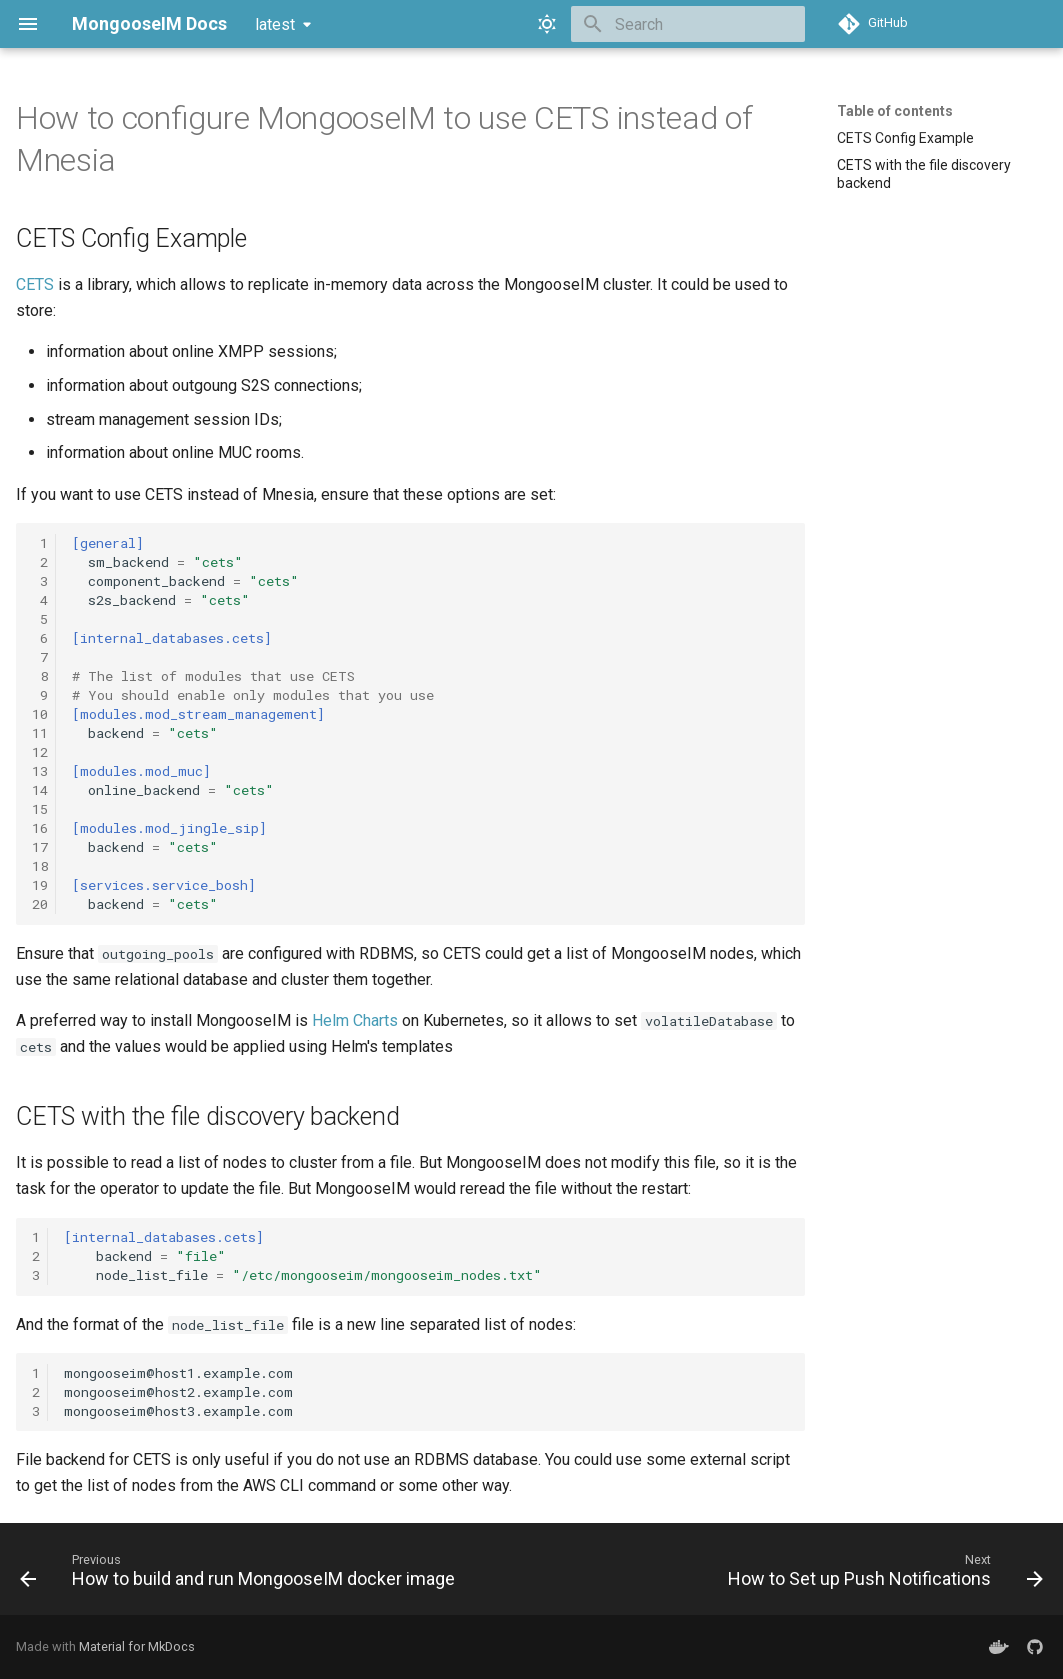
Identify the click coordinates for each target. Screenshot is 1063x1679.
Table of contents (895, 111)
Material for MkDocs (137, 1646)
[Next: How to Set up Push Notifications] (882, 1575)
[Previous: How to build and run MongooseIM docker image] (240, 1575)
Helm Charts (355, 1020)
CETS (35, 284)
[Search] (688, 24)
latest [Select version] (275, 24)
